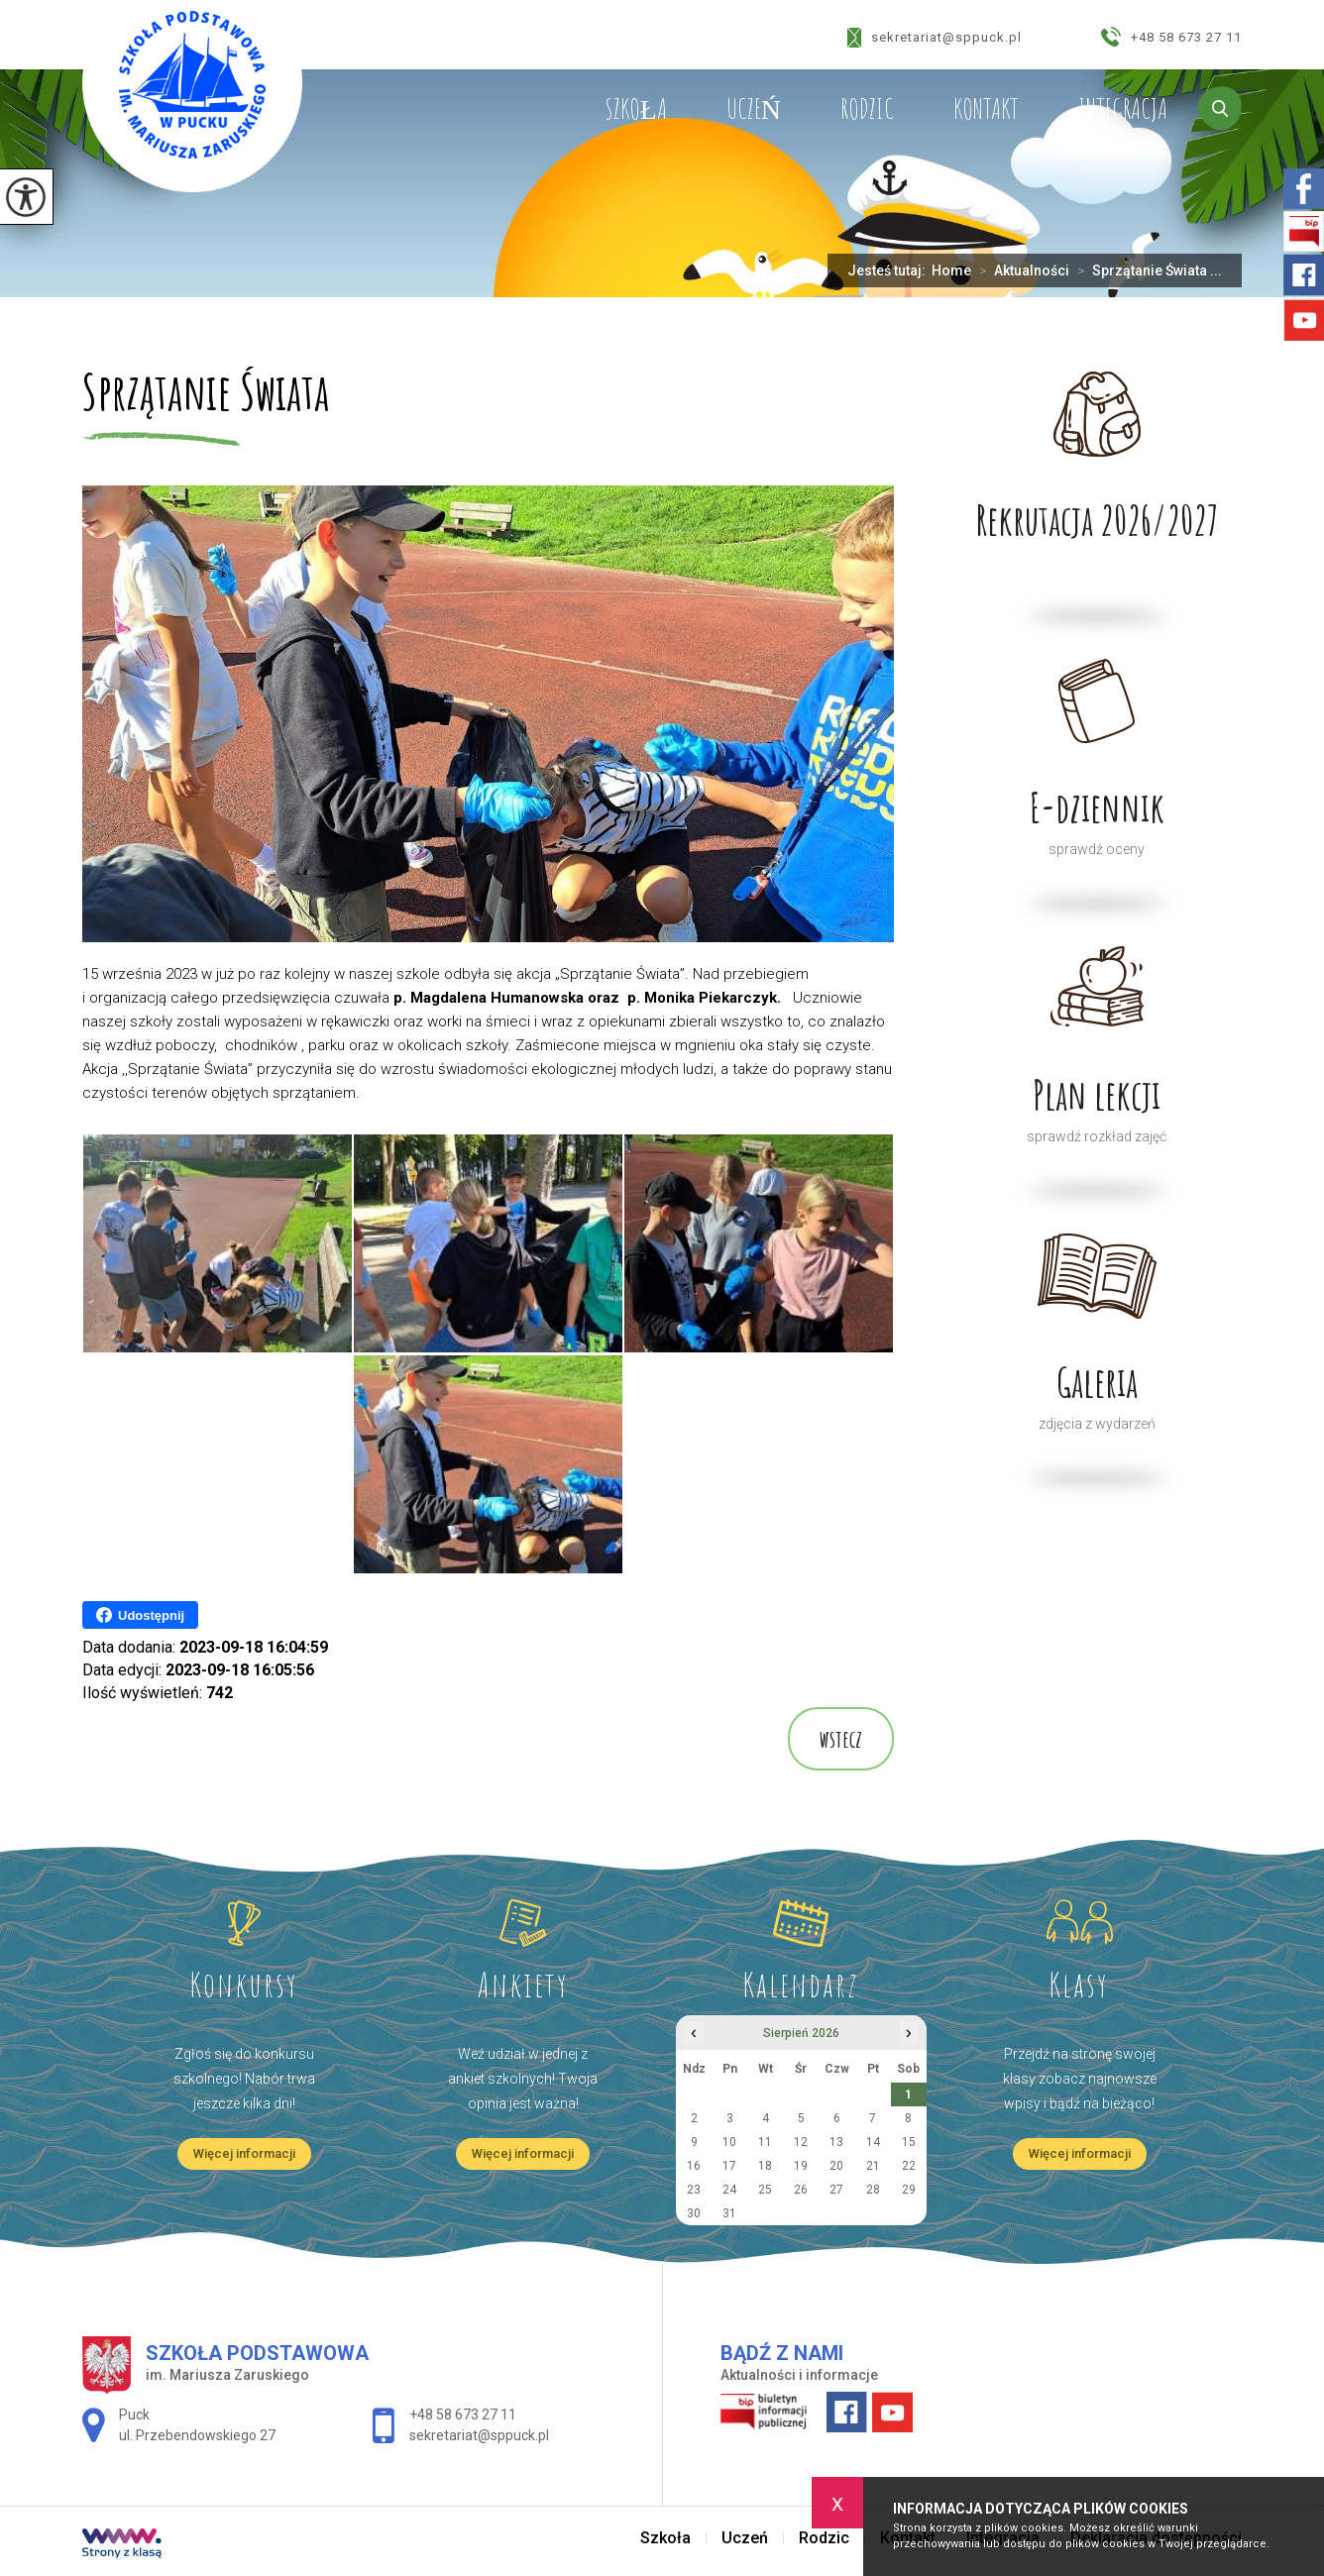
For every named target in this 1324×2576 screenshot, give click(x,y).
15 (909, 2142)
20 (836, 2166)
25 (765, 2190)
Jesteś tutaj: (889, 270)
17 (729, 2166)
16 (694, 2166)
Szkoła (636, 109)
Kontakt (986, 109)
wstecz (841, 1739)
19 (801, 2166)
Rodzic (867, 109)
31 (729, 2213)
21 (873, 2166)
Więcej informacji (244, 2153)
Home (951, 270)
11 (765, 2142)
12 (801, 2142)
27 (836, 2190)
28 (873, 2190)
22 (909, 2166)
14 (873, 2142)
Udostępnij (140, 1615)
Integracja (1122, 109)
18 (765, 2166)
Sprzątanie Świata (205, 394)
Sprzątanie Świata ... (1145, 270)
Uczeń (753, 109)
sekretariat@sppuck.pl (934, 38)
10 (729, 2142)
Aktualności (1020, 270)
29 (909, 2190)
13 (836, 2142)
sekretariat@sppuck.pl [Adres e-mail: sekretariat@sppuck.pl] (479, 2435)
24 (729, 2190)
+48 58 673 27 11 (1171, 37)
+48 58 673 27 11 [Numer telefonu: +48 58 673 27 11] (462, 2414)
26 (801, 2190)
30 (694, 2213)
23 (694, 2190)
